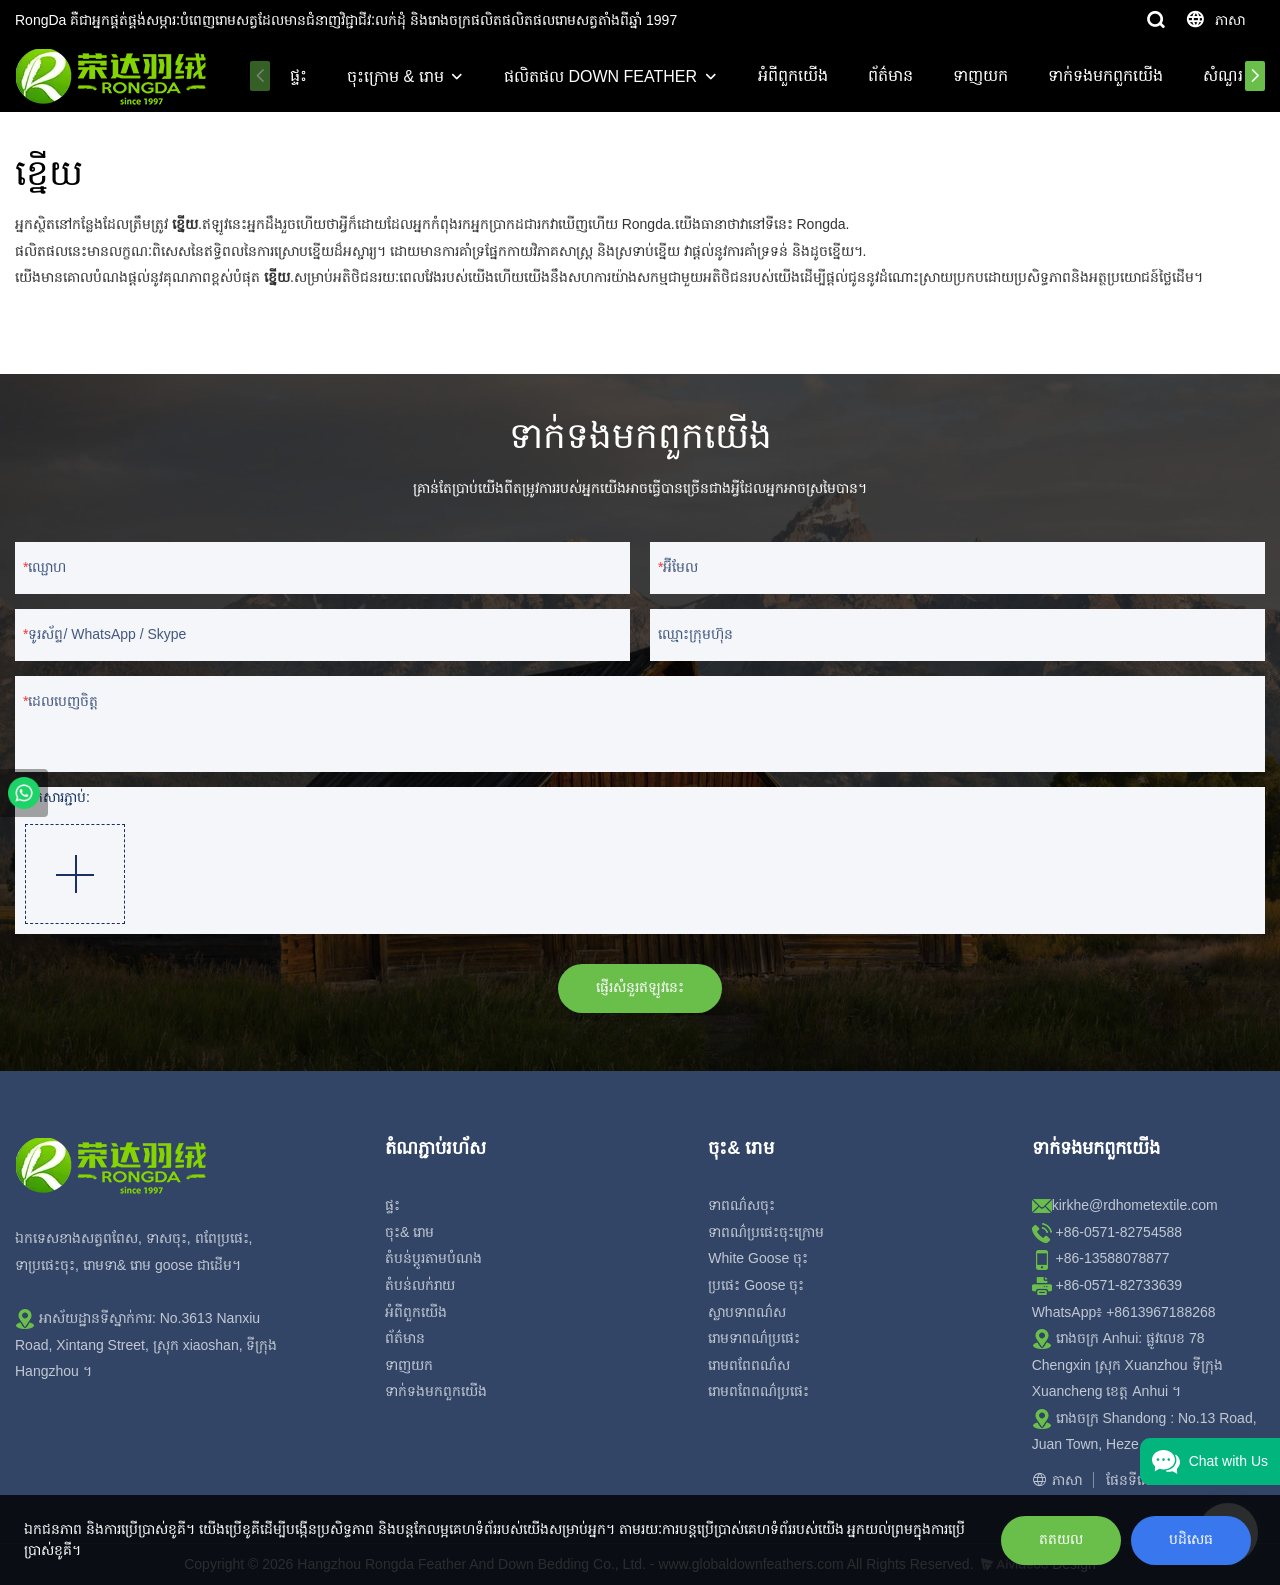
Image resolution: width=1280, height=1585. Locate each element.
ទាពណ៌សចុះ (741, 1205)
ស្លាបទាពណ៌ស (747, 1312)
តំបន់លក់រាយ (420, 1285)
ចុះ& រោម (409, 1232)
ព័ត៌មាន (892, 75)
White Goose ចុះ (758, 1258)
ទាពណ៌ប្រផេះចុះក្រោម (766, 1232)
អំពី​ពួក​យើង (795, 75)
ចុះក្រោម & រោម (398, 76)
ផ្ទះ (301, 75)
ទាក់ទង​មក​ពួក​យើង (1107, 75)
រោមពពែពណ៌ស (749, 1365)
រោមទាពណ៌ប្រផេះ (754, 1338)
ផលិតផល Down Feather (603, 76)
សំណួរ (1225, 75)
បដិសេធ (1191, 1539)
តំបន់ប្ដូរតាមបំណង (433, 1258)
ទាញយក (982, 75)
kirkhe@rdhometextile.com (1135, 1205)
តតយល (1061, 1539)
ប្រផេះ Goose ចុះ (756, 1285)
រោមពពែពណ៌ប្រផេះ (758, 1391)
